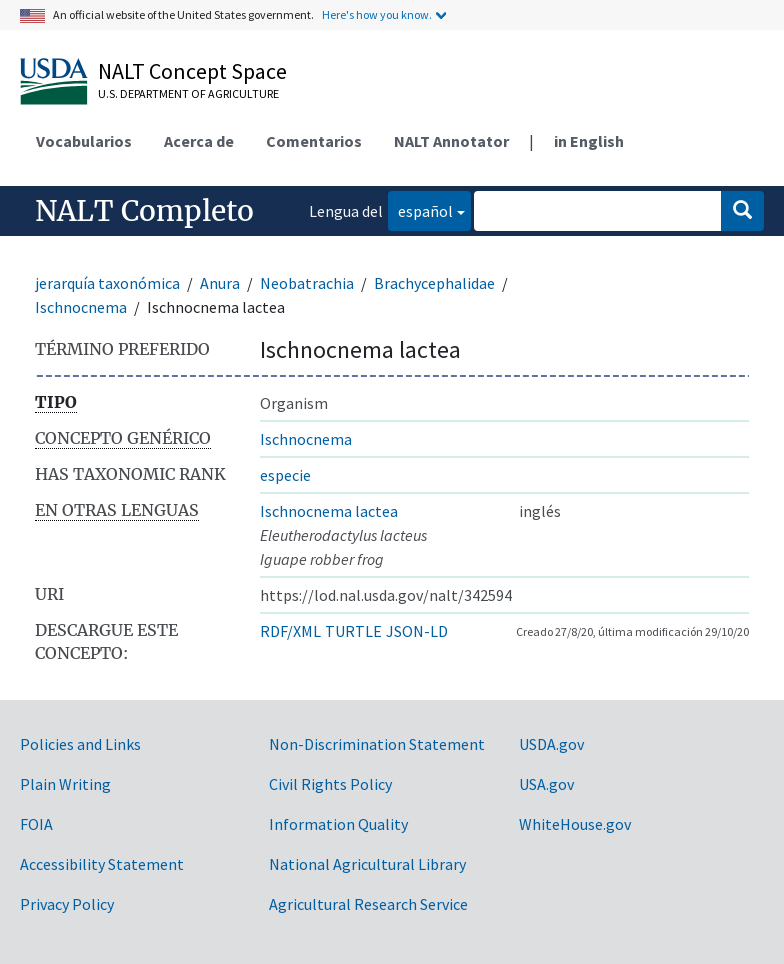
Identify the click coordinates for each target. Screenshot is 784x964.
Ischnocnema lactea (329, 511)
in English (589, 141)
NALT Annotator (451, 141)
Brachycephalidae (434, 283)
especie (285, 475)
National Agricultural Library (367, 864)
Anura (220, 283)
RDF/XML (290, 631)
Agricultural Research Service (368, 904)
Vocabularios (84, 141)
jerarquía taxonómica (107, 283)
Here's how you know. (377, 14)
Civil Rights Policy (330, 784)
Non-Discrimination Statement (377, 744)
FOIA (36, 824)
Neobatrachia (307, 283)
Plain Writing (65, 784)
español (420, 209)
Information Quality (338, 824)
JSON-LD (417, 631)
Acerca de (199, 141)
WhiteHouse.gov (575, 824)
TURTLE (353, 631)
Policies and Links (80, 744)
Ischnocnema (81, 307)
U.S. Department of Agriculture (188, 93)
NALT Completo (144, 211)
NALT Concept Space (192, 71)
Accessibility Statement (102, 864)
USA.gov (546, 784)
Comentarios (314, 141)
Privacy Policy (67, 904)
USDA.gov (551, 744)
